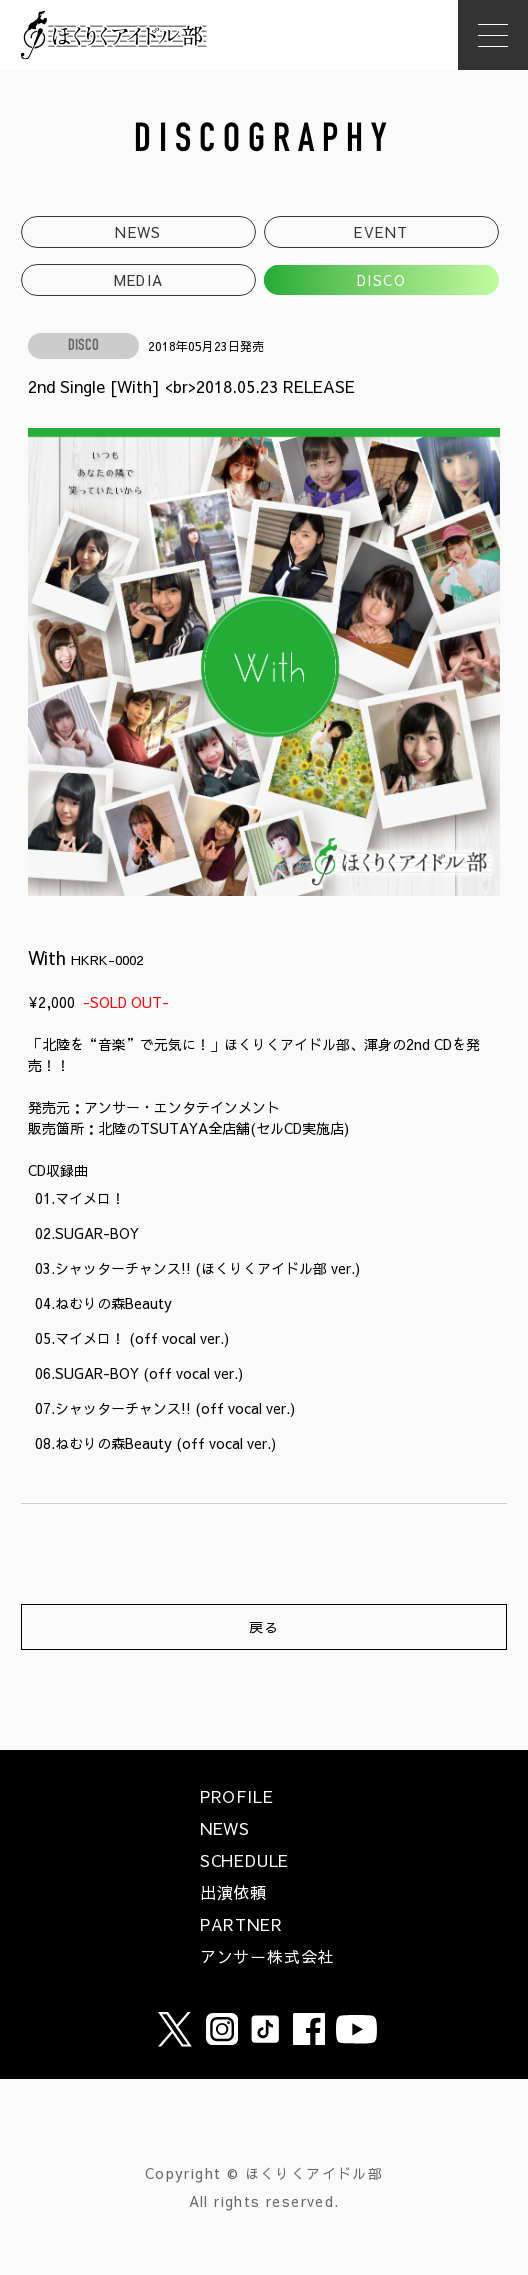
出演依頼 (233, 1892)
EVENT (381, 232)
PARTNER (241, 1924)
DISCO (381, 280)
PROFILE (237, 1796)
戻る (264, 1627)
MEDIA (139, 280)
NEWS (138, 232)
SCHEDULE (244, 1860)
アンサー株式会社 (267, 1956)
